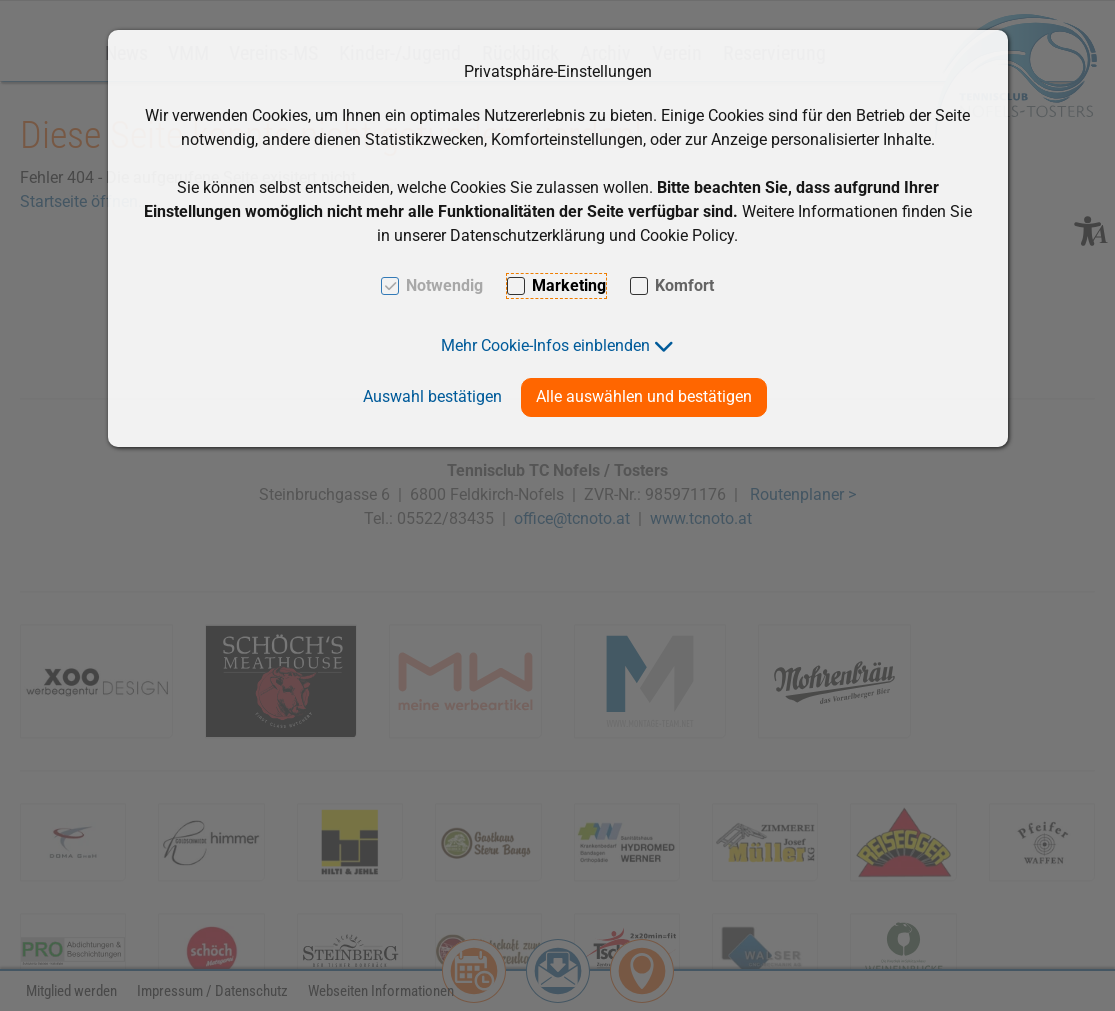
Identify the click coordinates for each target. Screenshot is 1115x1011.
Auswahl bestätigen (432, 396)
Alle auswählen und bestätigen (644, 396)
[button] (557, 345)
